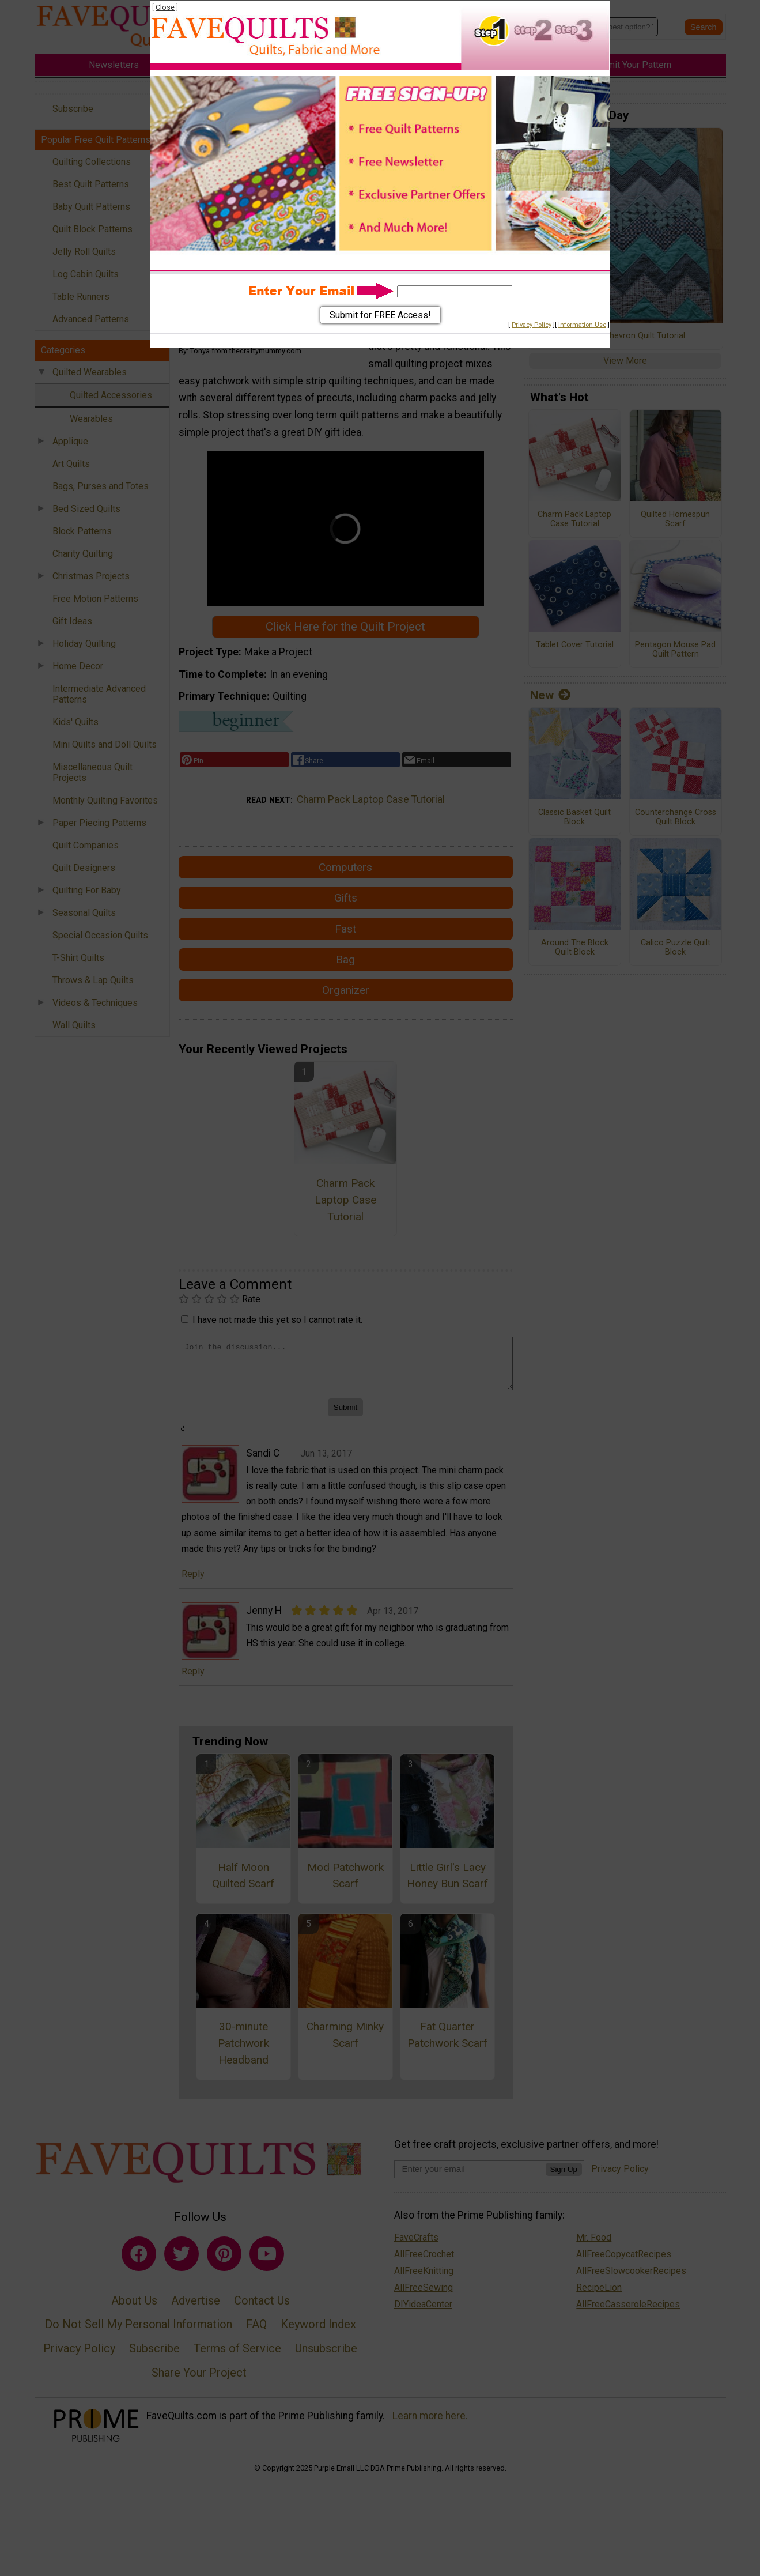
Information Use (582, 325)
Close (165, 7)
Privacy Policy (531, 325)
